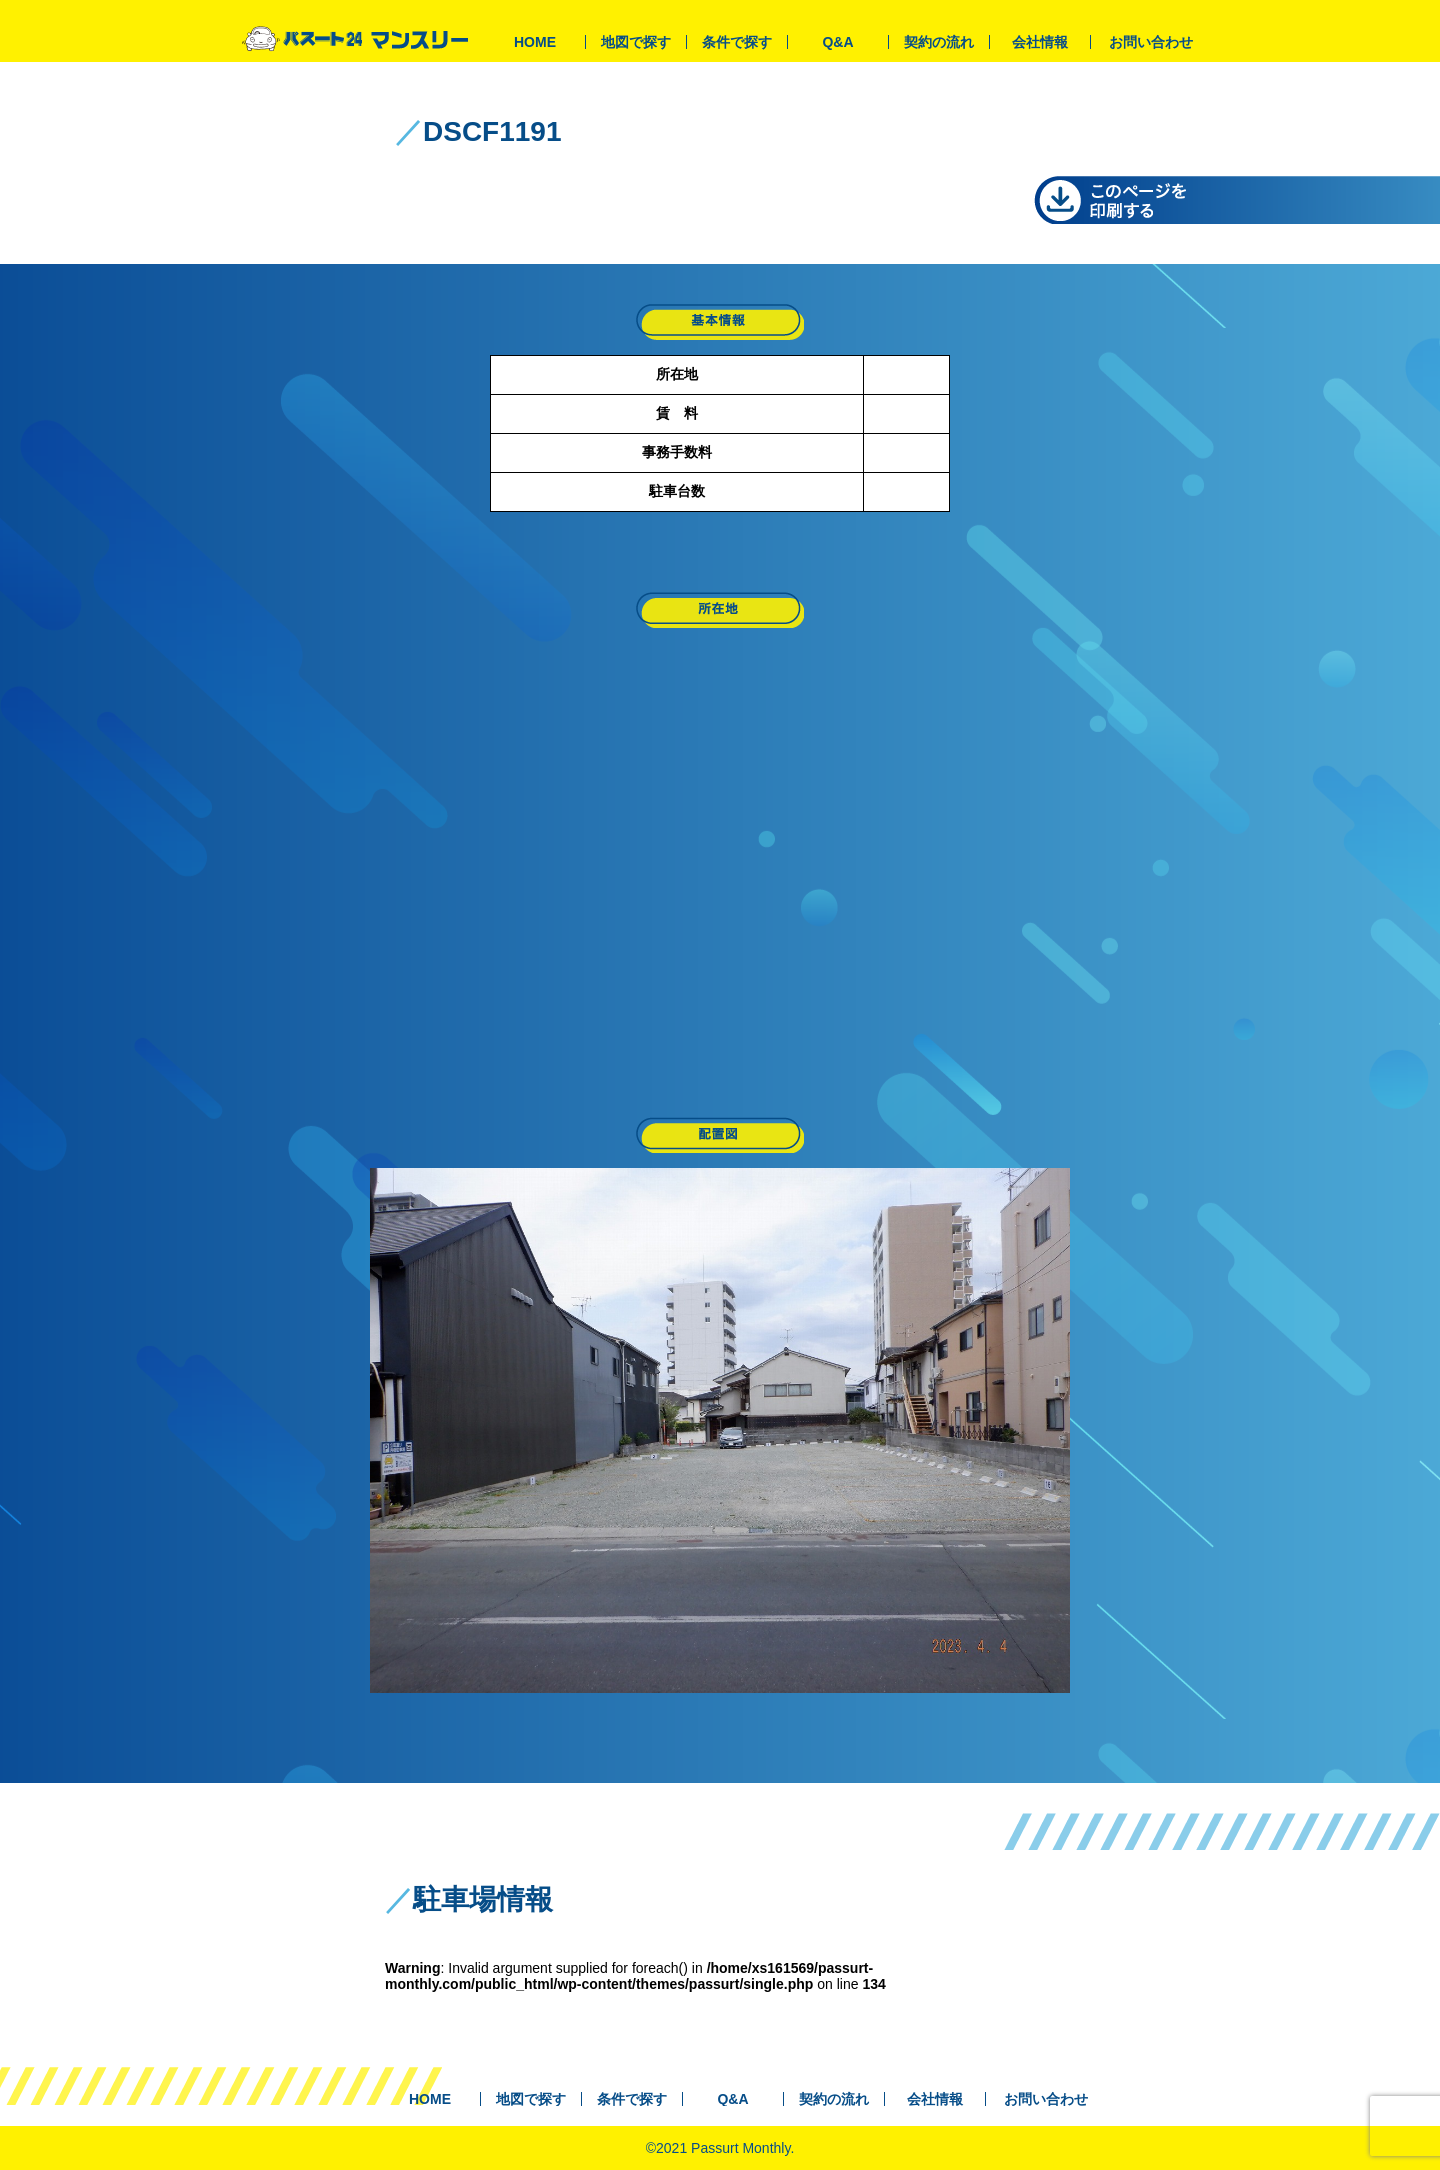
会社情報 (1040, 42)
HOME (535, 42)
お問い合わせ (1151, 42)
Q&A (837, 42)
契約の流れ (939, 42)
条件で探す (737, 42)
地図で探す (636, 42)
